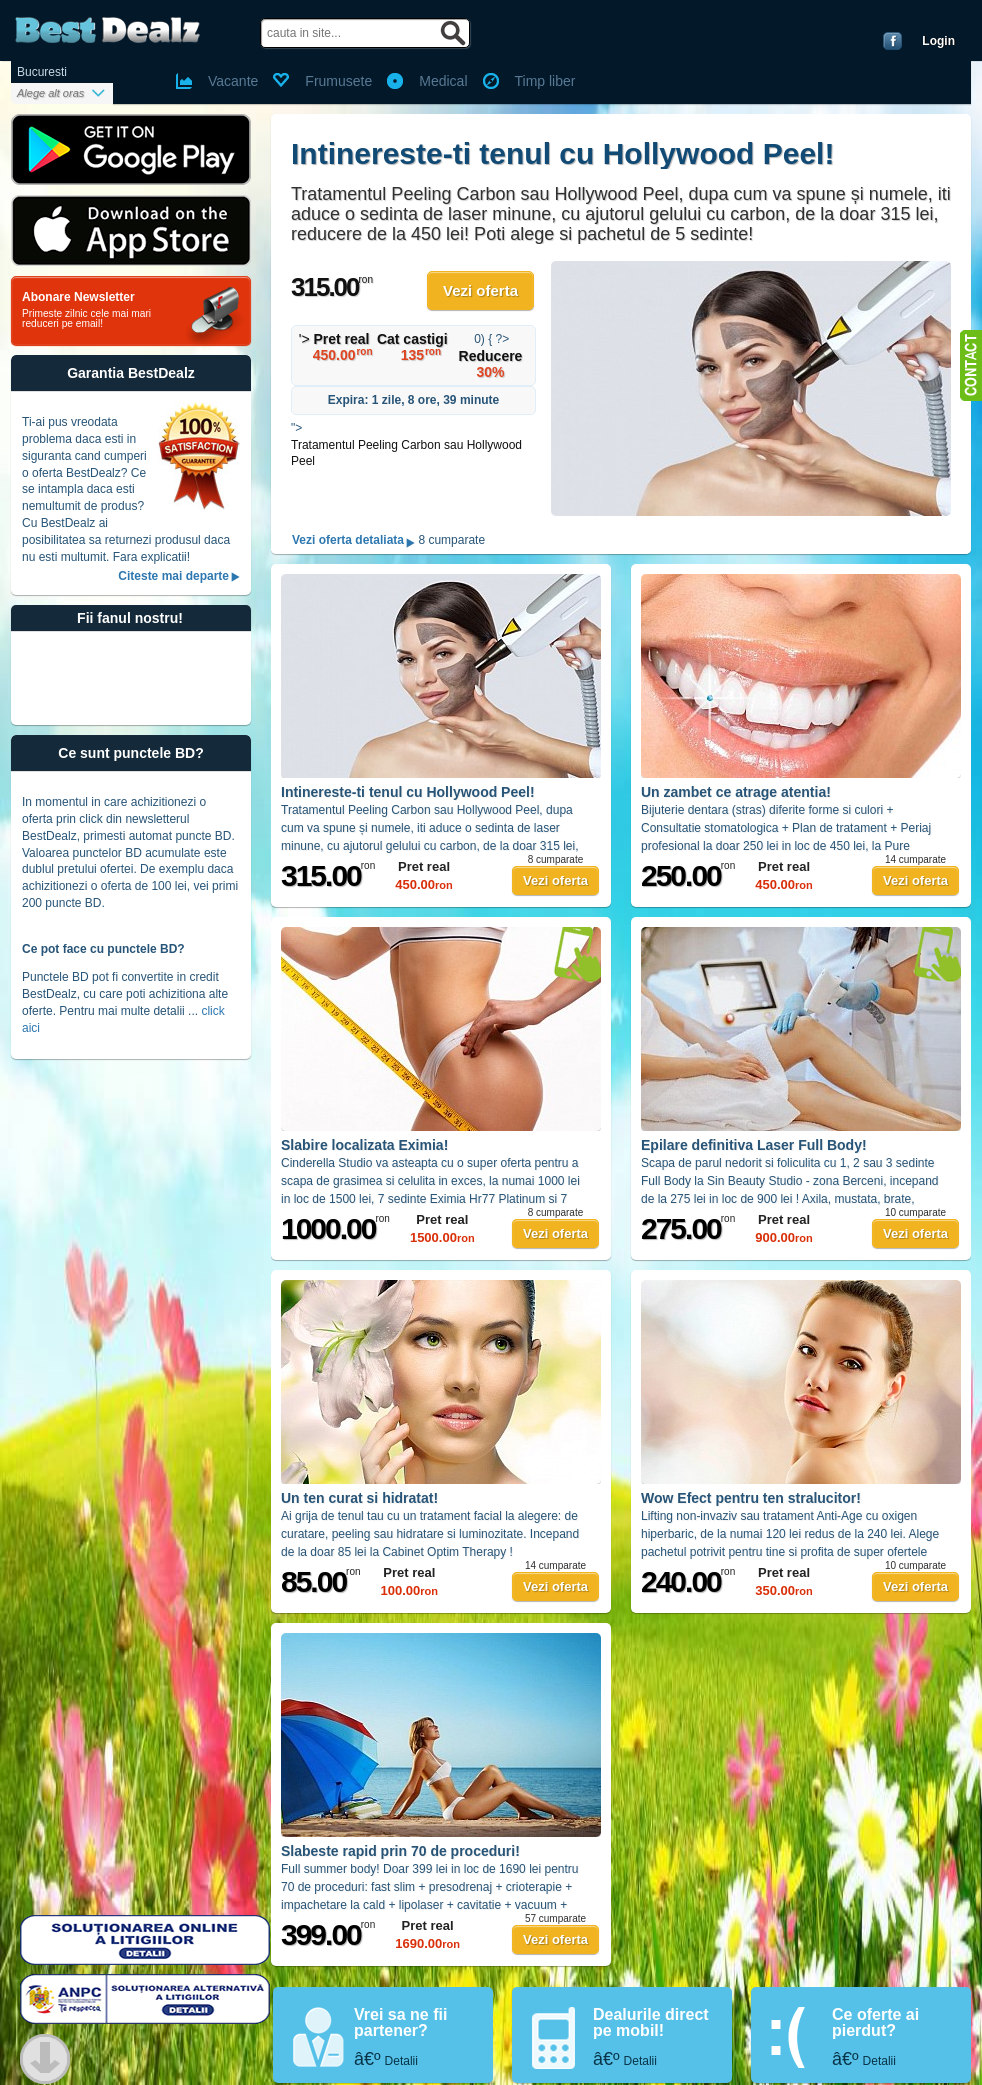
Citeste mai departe (173, 576)
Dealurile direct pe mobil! (651, 2022)
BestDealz (107, 30)
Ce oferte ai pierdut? (875, 2022)
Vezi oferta (480, 290)
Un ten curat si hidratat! (359, 1498)
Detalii (401, 2061)
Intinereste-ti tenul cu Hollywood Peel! (562, 153)
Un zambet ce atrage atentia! (736, 792)
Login (938, 41)
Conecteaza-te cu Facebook (892, 41)
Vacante (233, 81)
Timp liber (545, 81)
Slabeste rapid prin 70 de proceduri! (400, 1851)
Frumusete (338, 81)
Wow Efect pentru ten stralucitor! (751, 1498)
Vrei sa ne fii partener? (400, 2022)
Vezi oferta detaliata (348, 540)
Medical (443, 81)
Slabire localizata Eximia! (364, 1145)
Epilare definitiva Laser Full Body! (754, 1145)
